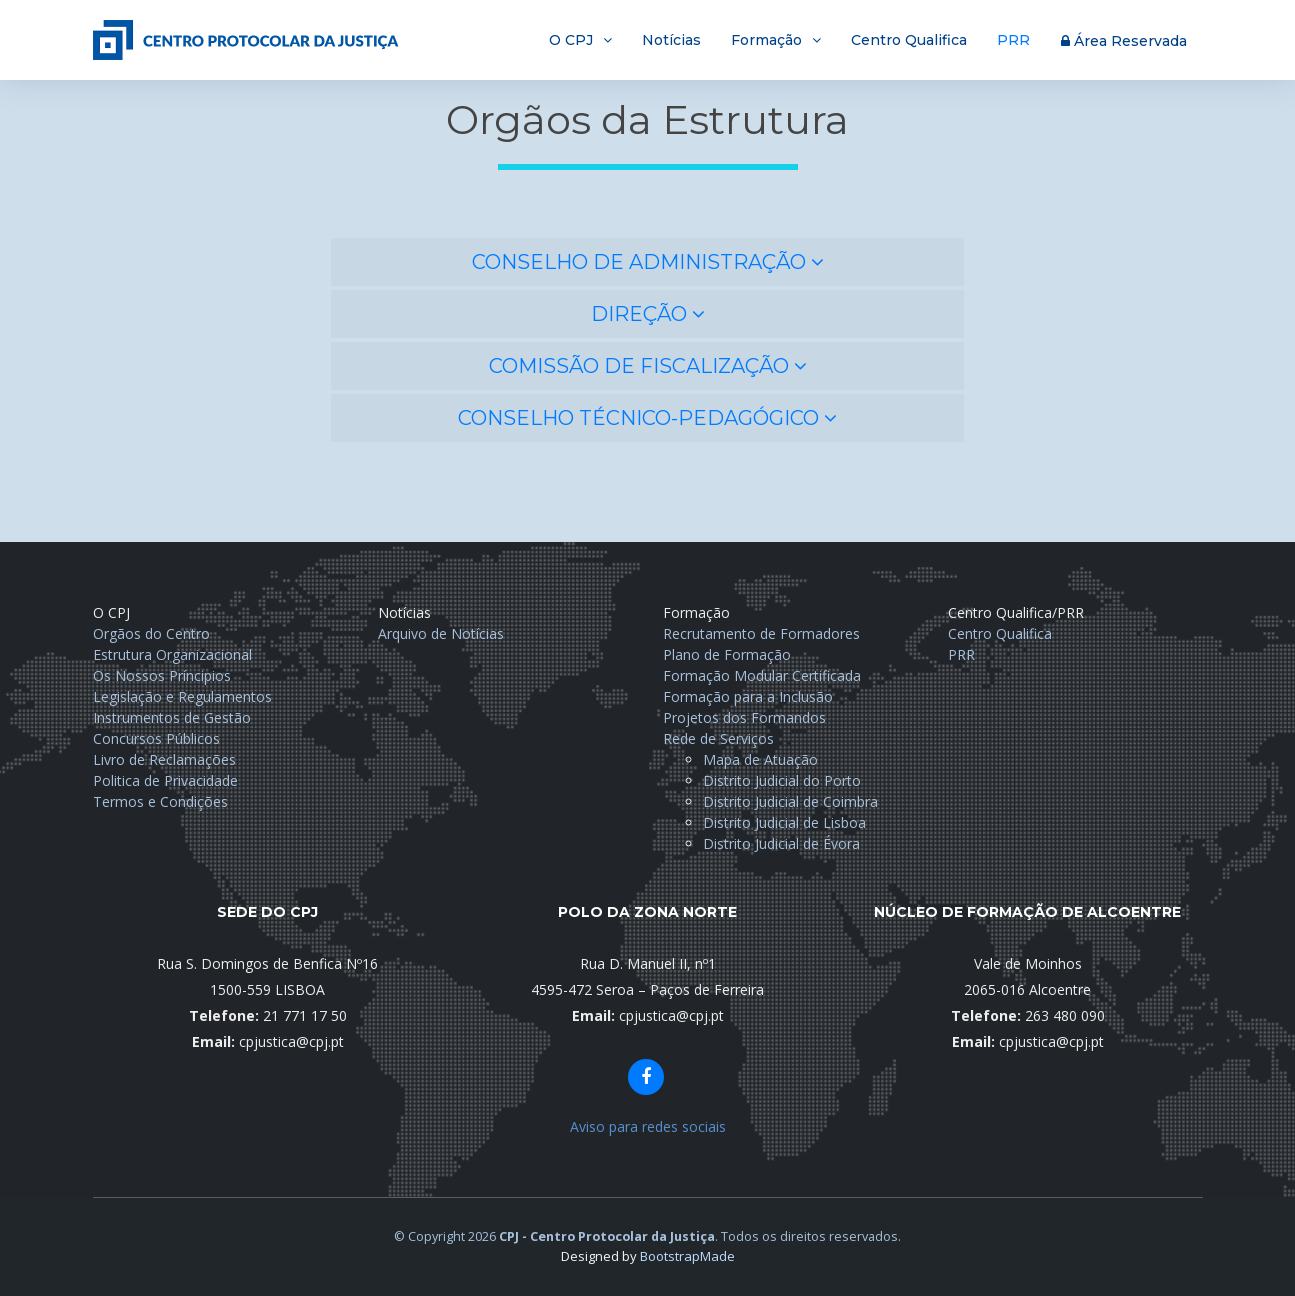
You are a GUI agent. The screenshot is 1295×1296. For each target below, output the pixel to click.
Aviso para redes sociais (648, 1126)
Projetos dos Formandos (744, 717)
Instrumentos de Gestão (172, 717)
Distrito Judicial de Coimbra (790, 801)
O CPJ (571, 40)
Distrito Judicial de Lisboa (784, 822)
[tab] (647, 262)
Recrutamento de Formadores (761, 633)
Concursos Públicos (156, 738)
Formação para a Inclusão (748, 696)
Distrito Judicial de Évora (781, 843)
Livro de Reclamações (164, 759)
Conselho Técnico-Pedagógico (647, 418)
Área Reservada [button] (1124, 41)
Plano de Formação (727, 654)
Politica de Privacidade (165, 780)
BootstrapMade (687, 1256)
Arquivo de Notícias (441, 633)
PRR (1013, 40)
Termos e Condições (160, 801)
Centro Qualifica (909, 40)
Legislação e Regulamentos (182, 696)
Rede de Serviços (718, 738)
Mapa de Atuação (760, 759)
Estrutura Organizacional (172, 654)
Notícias (671, 40)
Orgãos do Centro (151, 633)
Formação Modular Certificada (762, 675)
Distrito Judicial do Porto (782, 780)
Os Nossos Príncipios (162, 675)
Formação (766, 40)
